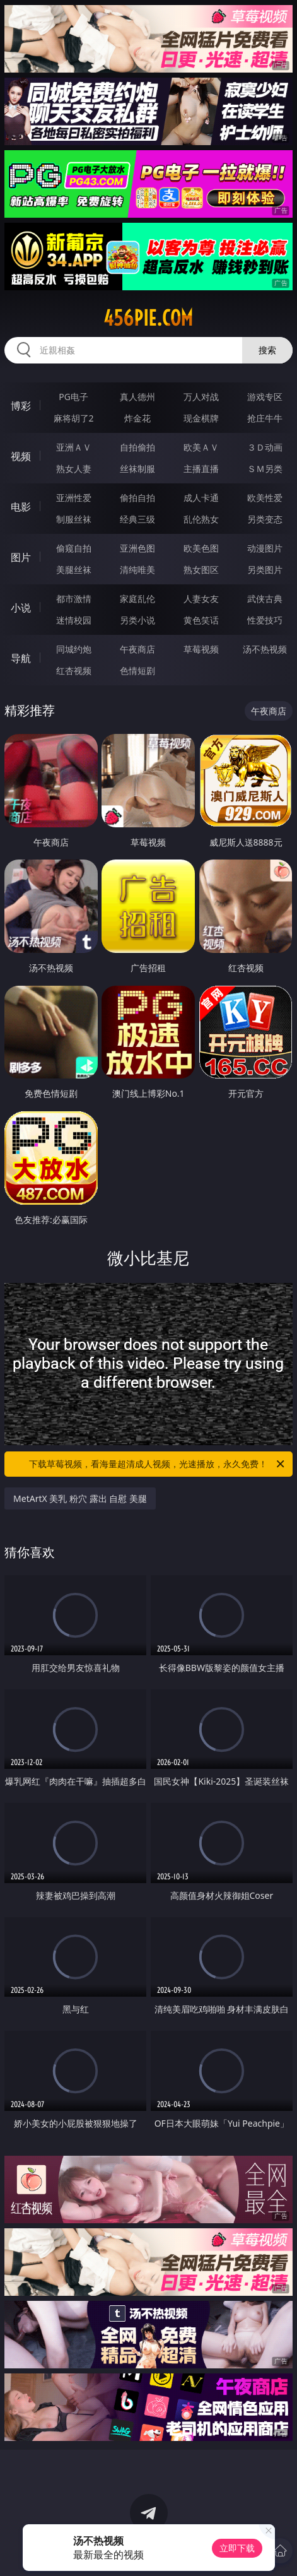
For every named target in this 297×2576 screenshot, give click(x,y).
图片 (21, 557)
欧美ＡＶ (201, 447)
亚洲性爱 (73, 498)
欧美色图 (201, 548)
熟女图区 (201, 570)
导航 (21, 658)
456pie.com (148, 318)
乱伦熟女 (201, 519)
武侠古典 (264, 599)
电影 (21, 507)
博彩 (21, 406)
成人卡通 (201, 498)
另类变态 (264, 519)
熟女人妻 (73, 469)
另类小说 (137, 620)
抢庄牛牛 (264, 418)
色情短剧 (137, 670)
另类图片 (264, 570)
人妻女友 (201, 599)
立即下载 (237, 2548)
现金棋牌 (201, 418)
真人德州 (137, 397)
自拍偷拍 (137, 447)
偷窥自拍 (73, 548)
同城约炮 (73, 649)
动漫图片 (264, 548)
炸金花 (137, 418)
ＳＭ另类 (264, 469)
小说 (21, 608)
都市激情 (73, 599)
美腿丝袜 (73, 570)
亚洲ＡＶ (73, 447)
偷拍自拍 (137, 498)
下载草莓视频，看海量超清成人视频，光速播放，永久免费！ (157, 1464)
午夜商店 (137, 649)
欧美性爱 (264, 498)
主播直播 (201, 469)
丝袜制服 (137, 469)
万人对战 (201, 397)
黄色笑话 (201, 620)
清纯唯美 (137, 570)
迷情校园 (73, 620)
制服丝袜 (73, 519)
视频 (21, 456)
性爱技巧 (264, 620)
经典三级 (137, 519)
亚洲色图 (137, 548)
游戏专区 (264, 397)
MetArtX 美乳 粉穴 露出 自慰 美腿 (80, 1498)
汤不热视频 (265, 649)
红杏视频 (73, 670)
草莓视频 (201, 649)
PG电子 (73, 397)
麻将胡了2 (74, 418)
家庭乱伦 (137, 599)
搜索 (267, 350)
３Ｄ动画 (264, 447)
